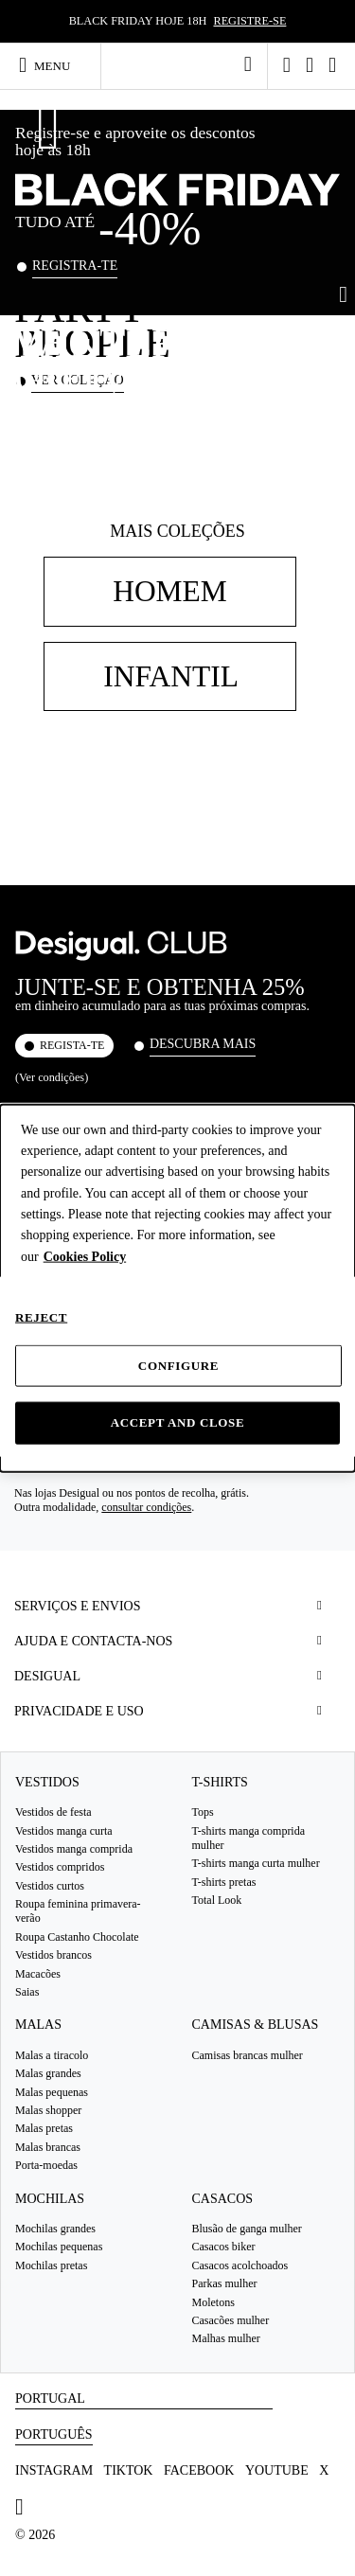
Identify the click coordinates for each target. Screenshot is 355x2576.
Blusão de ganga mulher (247, 2228)
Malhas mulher (226, 2338)
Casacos (223, 2199)
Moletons (213, 2302)
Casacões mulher (231, 2320)
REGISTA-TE (72, 1045)
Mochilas (49, 2199)
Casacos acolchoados (240, 2265)
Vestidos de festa (53, 1812)
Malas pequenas (51, 2092)
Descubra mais (203, 1044)
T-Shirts (220, 1782)
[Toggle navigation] (52, 65)
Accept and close (178, 1422)
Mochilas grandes (55, 2228)
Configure (178, 1366)
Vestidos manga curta (64, 1831)
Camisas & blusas (255, 2025)
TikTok (128, 2470)
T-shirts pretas (224, 1882)
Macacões (38, 1974)
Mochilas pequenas (58, 2247)
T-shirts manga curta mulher (256, 1863)
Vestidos (47, 1782)
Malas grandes (48, 2073)
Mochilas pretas (51, 2265)
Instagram (54, 2470)
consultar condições (146, 1507)
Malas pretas (44, 2129)
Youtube (277, 2470)
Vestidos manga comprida (74, 1849)
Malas (38, 2025)
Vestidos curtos (49, 1885)
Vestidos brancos (53, 1955)
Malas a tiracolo (51, 2055)
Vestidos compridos (59, 1867)
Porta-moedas (46, 2165)
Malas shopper (48, 2110)
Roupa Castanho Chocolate (77, 1937)
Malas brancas (47, 2147)
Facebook (199, 2470)
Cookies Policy (85, 1256)
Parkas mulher (224, 2283)
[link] (248, 64)
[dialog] (177, 1288)
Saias (27, 1992)
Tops (203, 1812)
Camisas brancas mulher (247, 2055)
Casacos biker (224, 2247)
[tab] (177, 1606)
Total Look (217, 1900)
